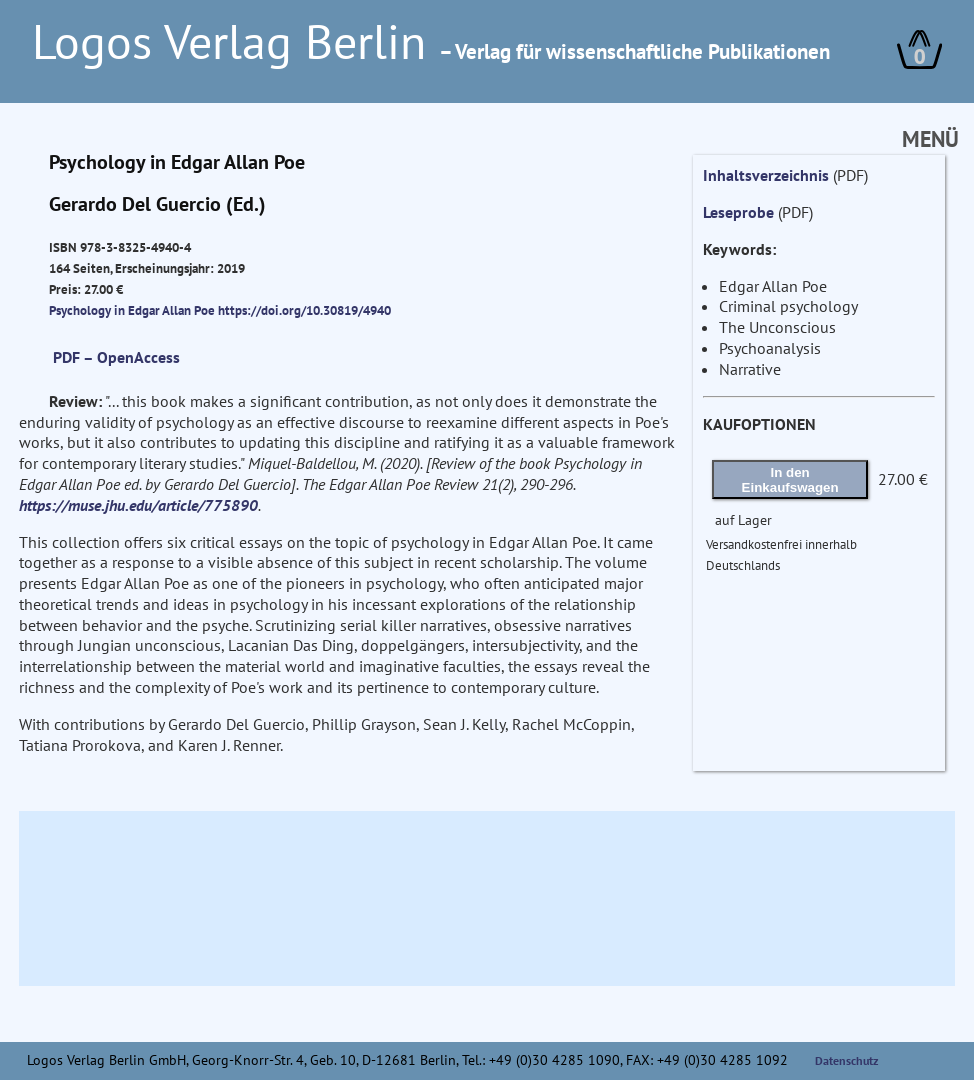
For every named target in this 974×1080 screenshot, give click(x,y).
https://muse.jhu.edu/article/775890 (138, 505)
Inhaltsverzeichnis (766, 175)
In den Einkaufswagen (790, 480)
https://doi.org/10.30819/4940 (304, 310)
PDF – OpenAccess (116, 357)
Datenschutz (847, 1060)
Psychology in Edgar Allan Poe (133, 310)
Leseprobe (738, 212)
